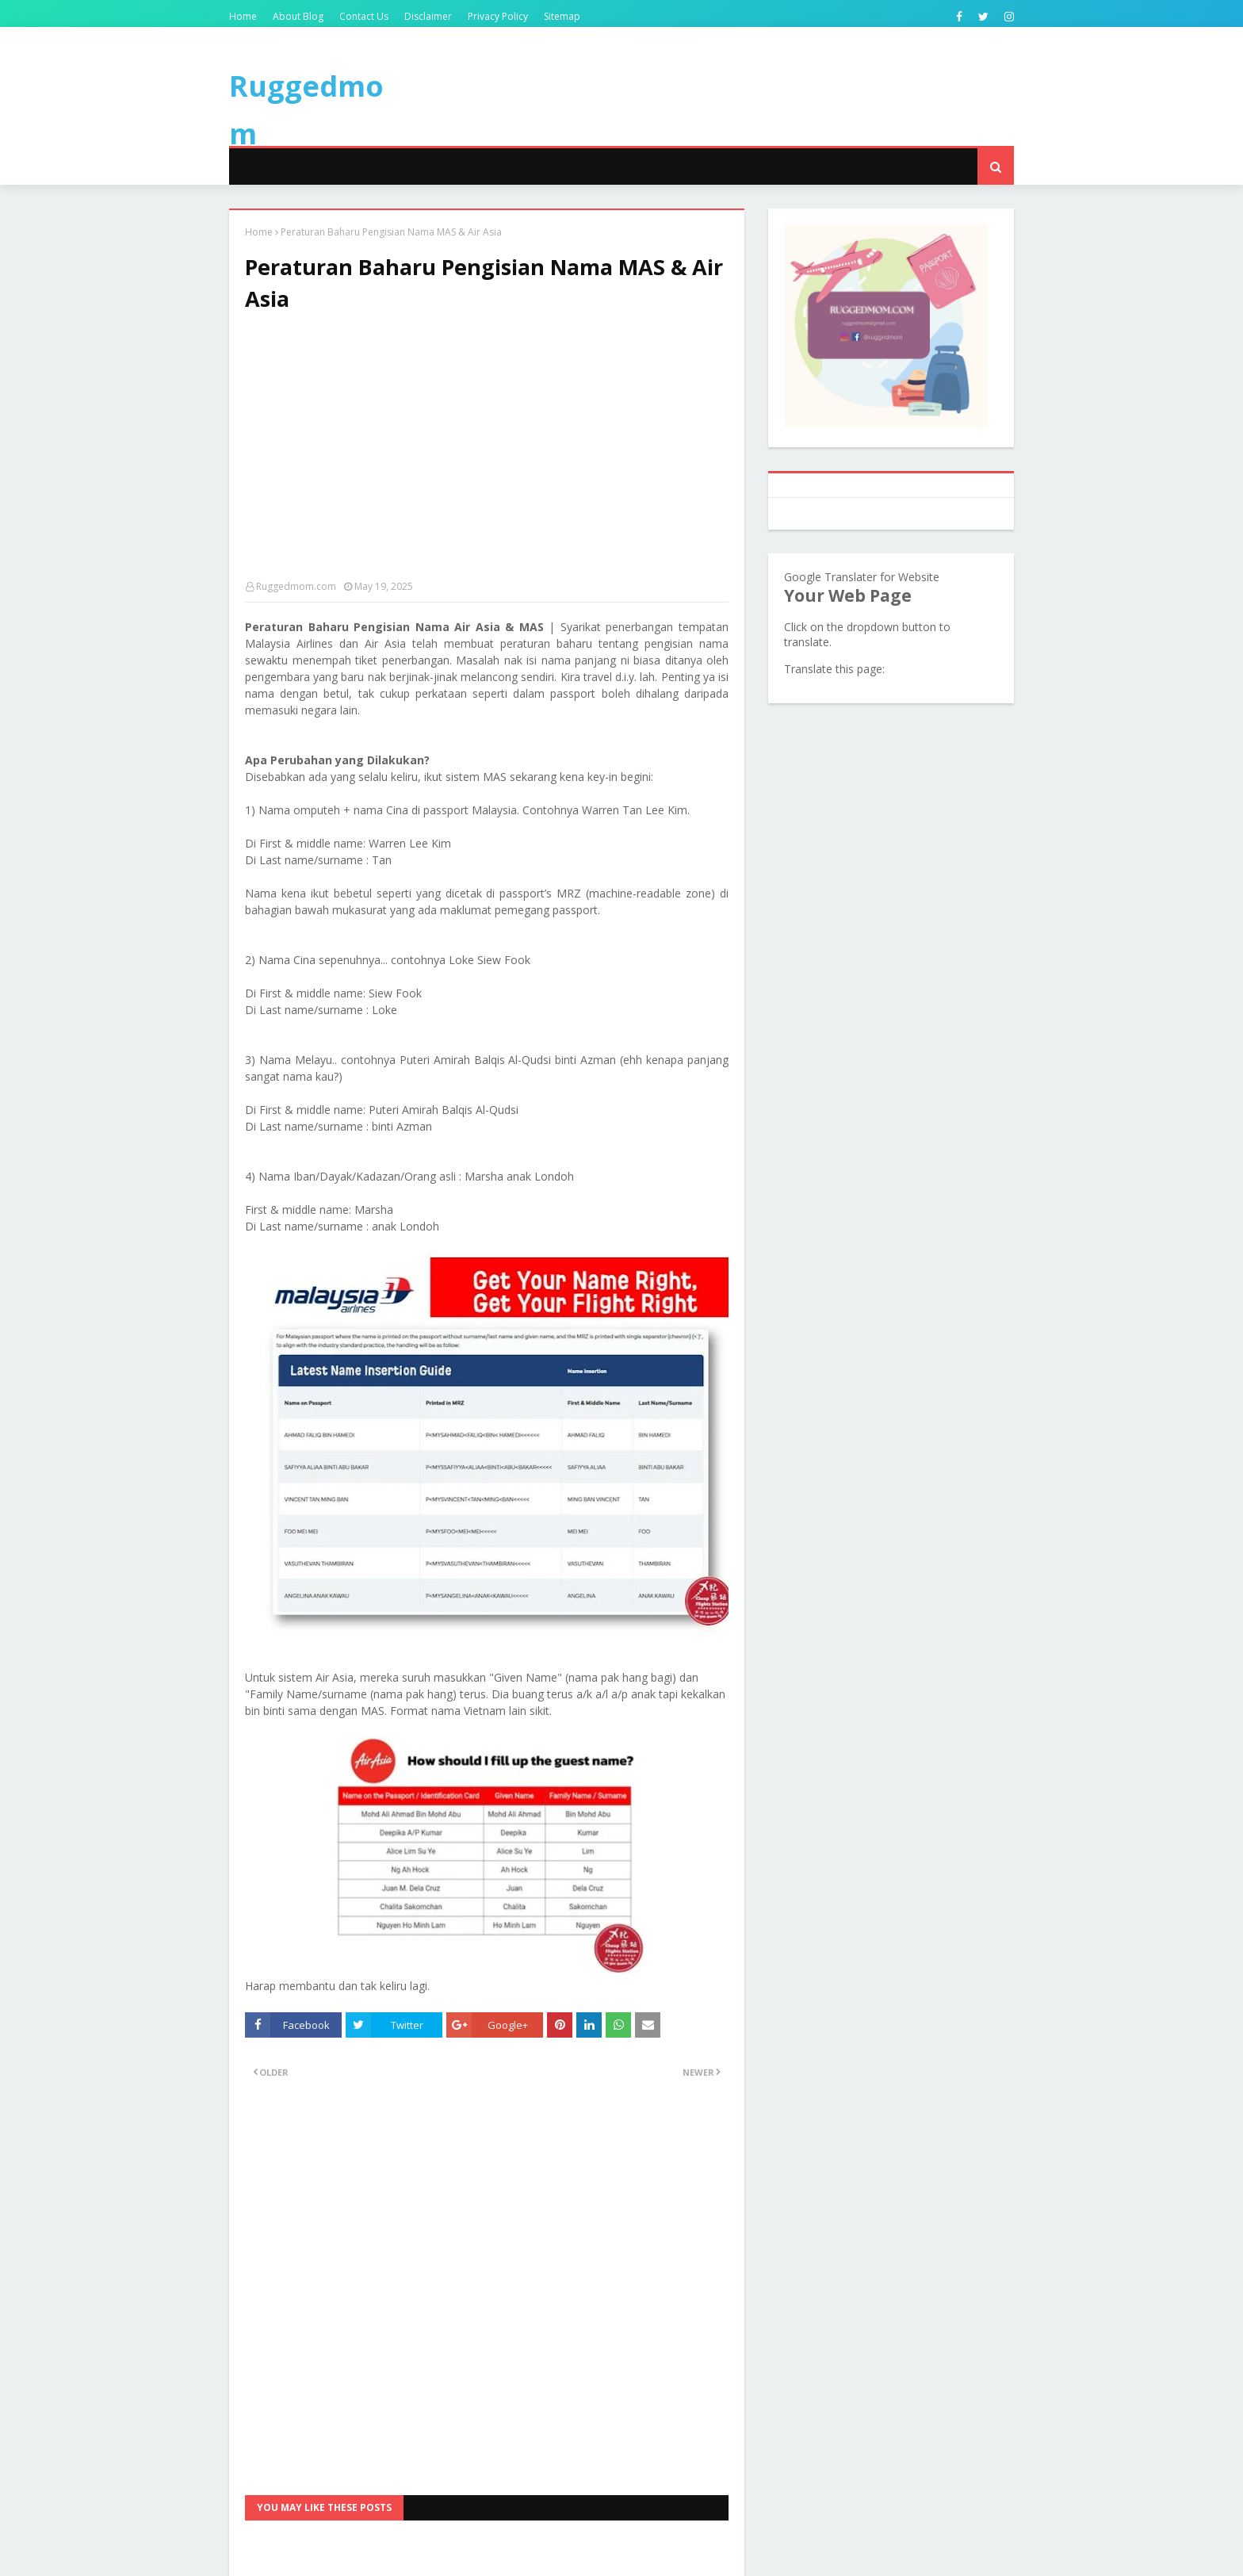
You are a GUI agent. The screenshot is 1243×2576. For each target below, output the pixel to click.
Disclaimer (428, 16)
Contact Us (363, 16)
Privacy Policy (498, 16)
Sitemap (562, 16)
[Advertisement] (487, 454)
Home (243, 16)
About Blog (298, 16)
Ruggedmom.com (296, 586)
